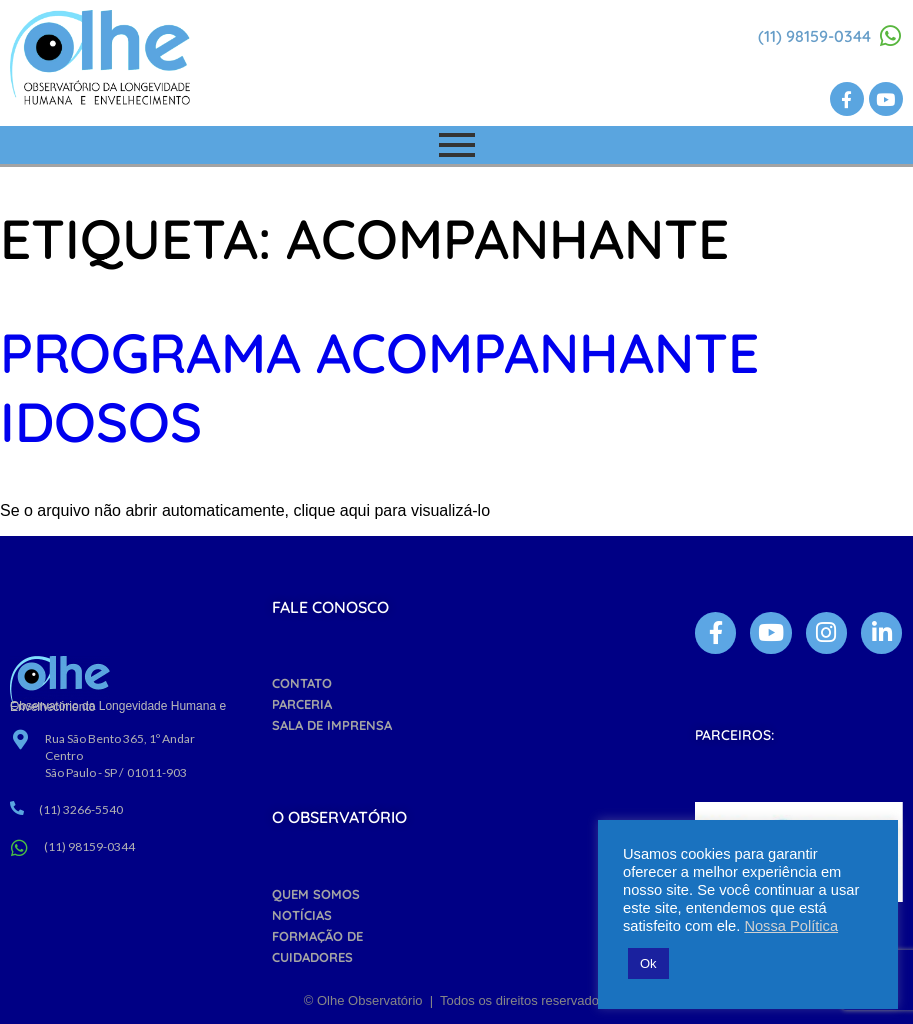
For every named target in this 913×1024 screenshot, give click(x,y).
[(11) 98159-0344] (891, 36)
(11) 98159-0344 (814, 36)
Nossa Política (791, 926)
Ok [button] (648, 963)
